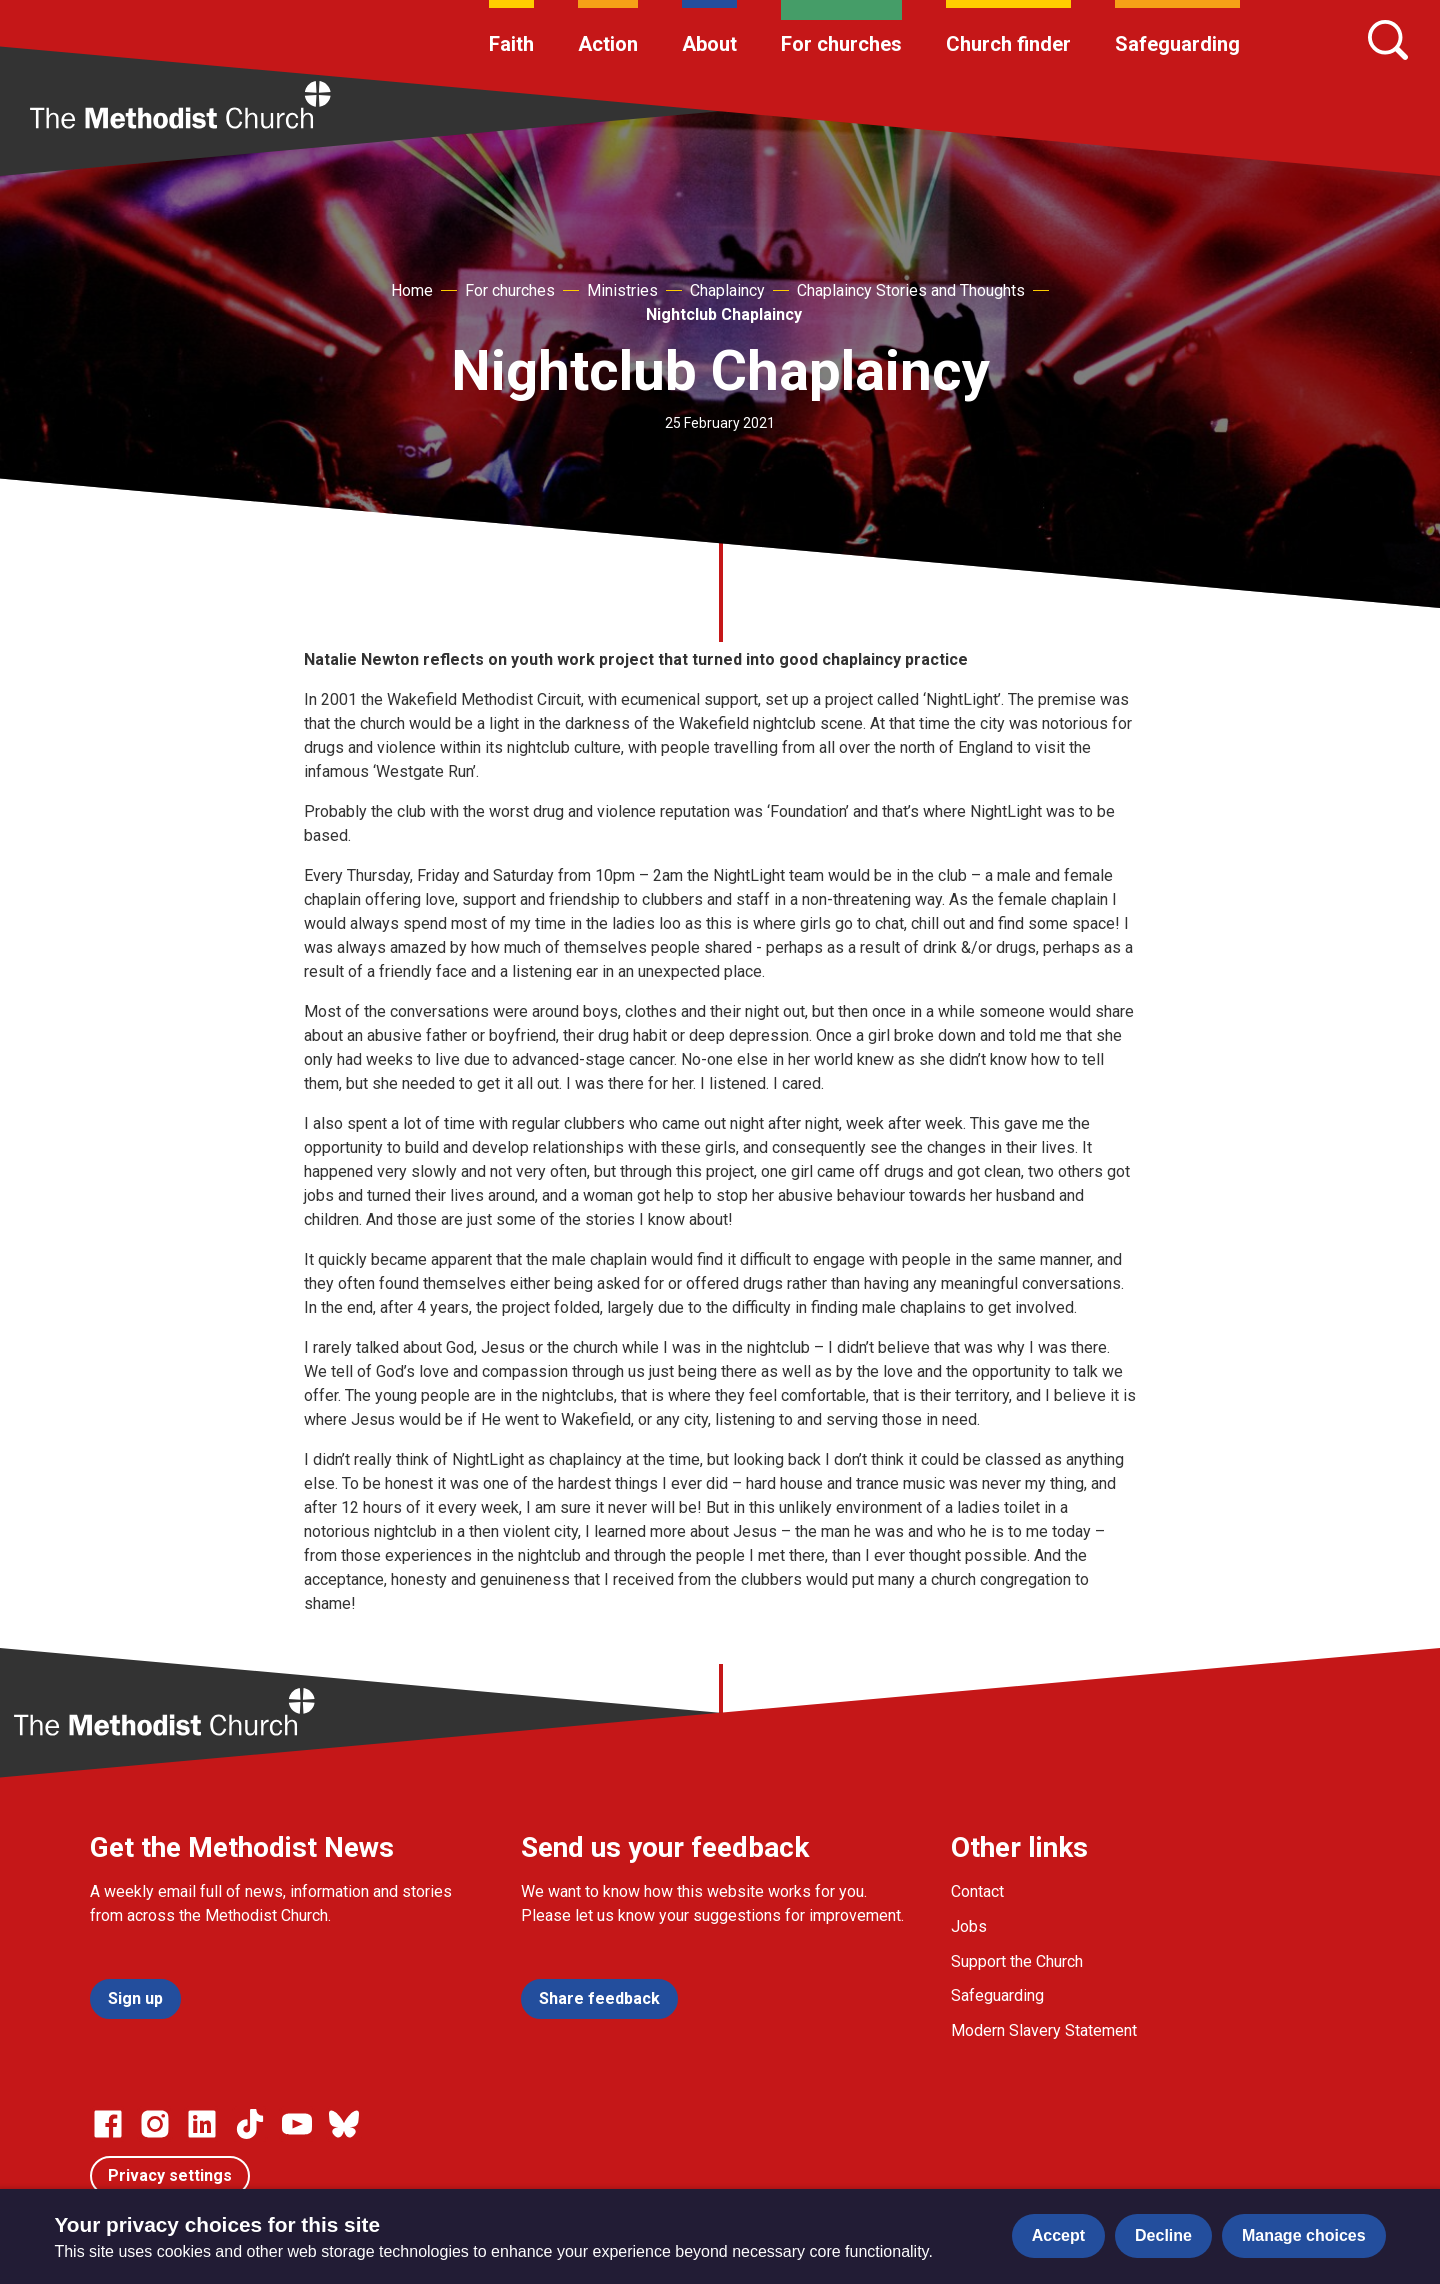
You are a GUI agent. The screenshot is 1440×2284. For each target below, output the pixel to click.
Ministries (622, 290)
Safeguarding (1177, 44)
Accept (1058, 2235)
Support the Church (1017, 1961)
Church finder (1008, 44)
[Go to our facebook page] (108, 2124)
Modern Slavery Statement (1044, 2030)
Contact (977, 1891)
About (709, 44)
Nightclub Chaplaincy (724, 314)
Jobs (969, 1926)
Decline (1163, 2235)
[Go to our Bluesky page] (344, 2124)
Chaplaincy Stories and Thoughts (911, 290)
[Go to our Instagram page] (155, 2124)
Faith (511, 44)
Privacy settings (170, 2175)
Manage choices (1304, 2235)
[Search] (1388, 40)
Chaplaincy (727, 290)
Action (608, 44)
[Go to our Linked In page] (202, 2124)
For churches (841, 44)
